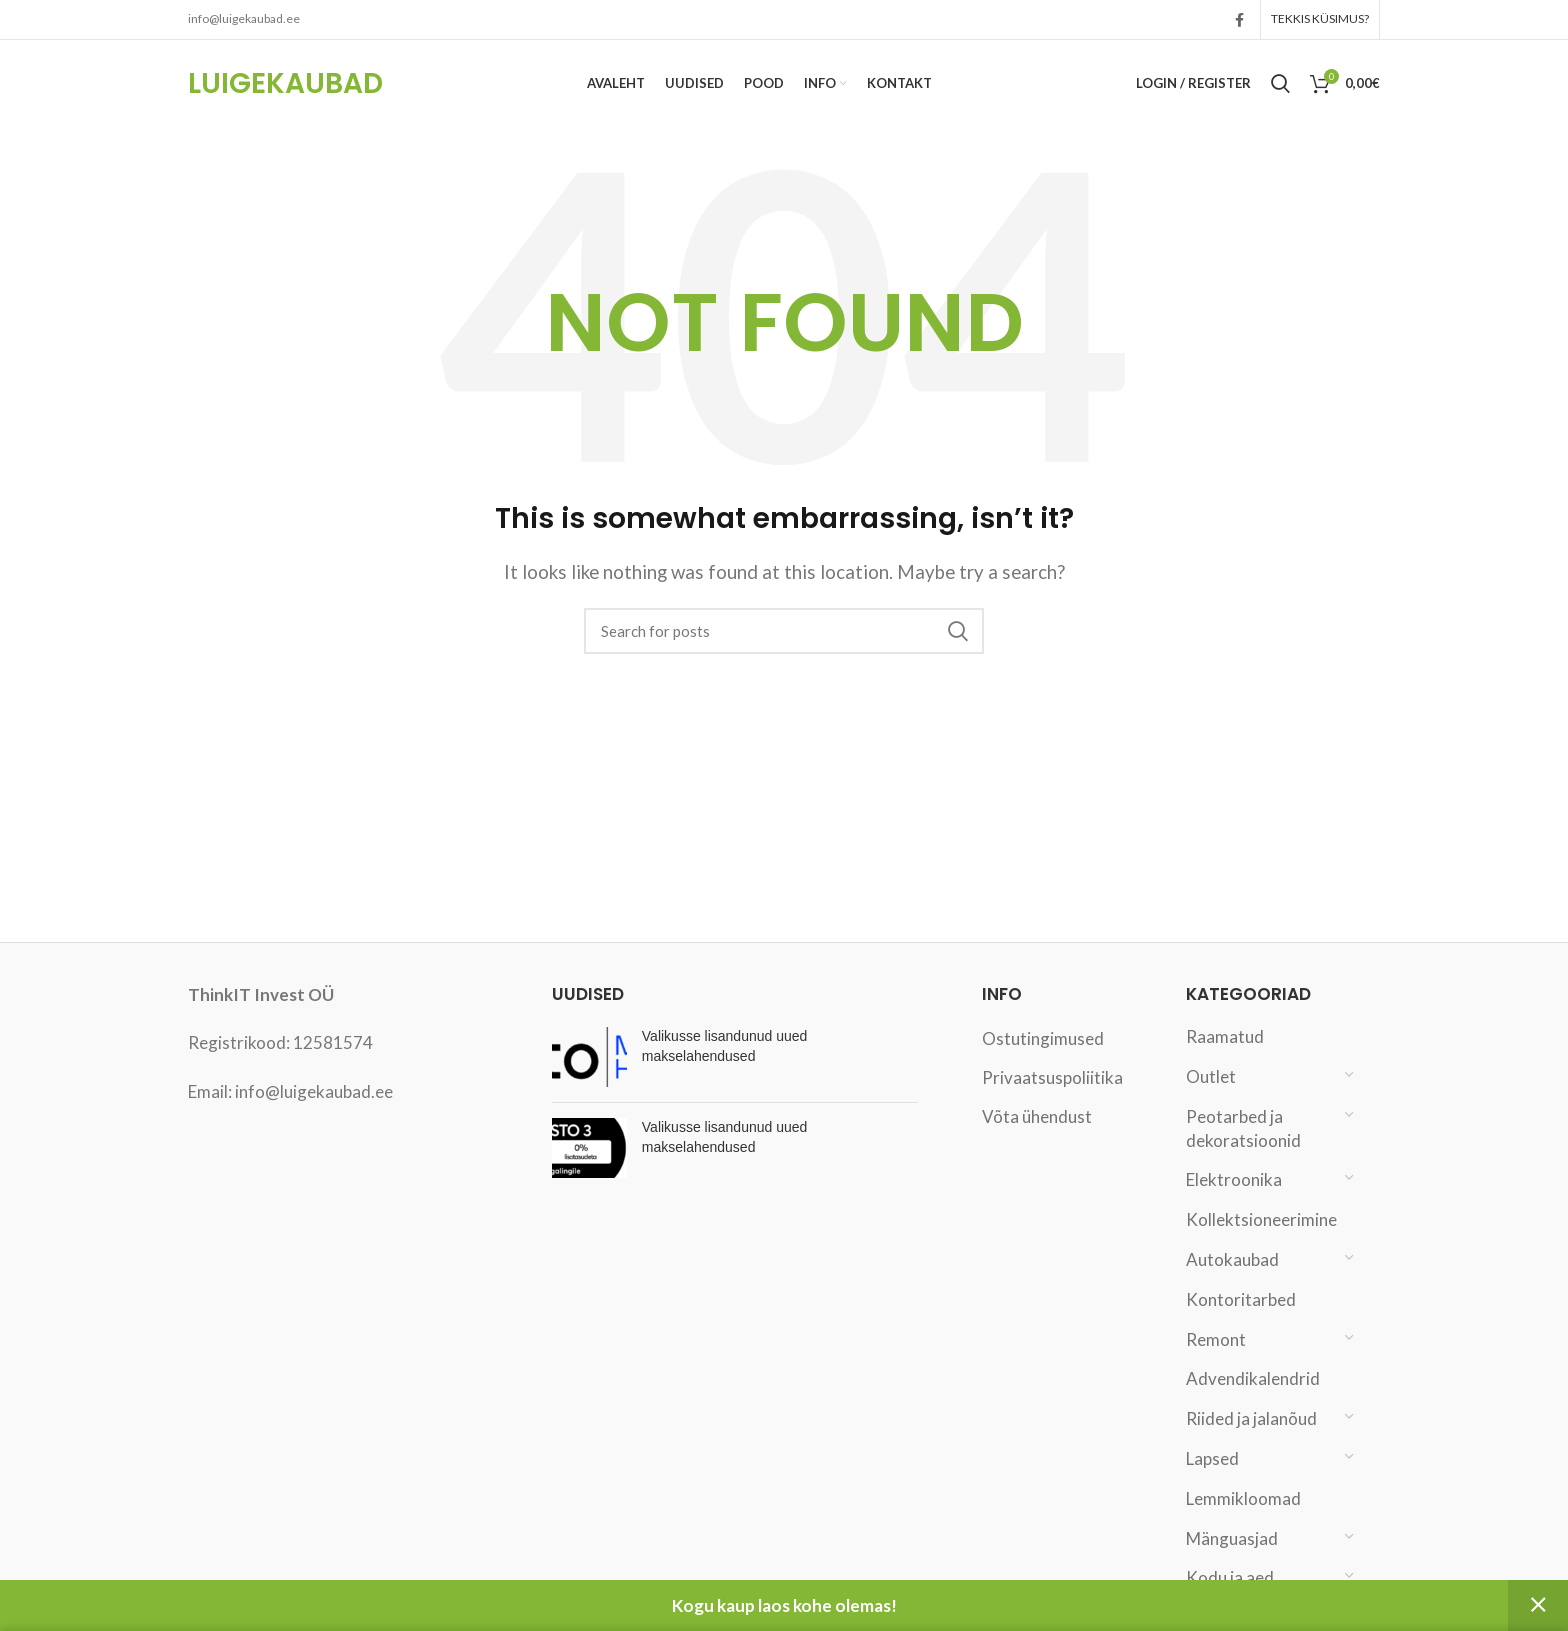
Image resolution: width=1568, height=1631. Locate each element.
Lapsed (1212, 1478)
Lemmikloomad (1243, 1518)
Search (957, 651)
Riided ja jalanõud (1251, 1438)
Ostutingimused (1043, 1058)
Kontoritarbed (1241, 1319)
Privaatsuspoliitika (1052, 1097)
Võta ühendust (1037, 1136)
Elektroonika (1234, 1199)
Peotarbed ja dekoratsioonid (1243, 1148)
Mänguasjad (1232, 1558)
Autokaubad (1232, 1279)
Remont (1216, 1359)
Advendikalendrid (1253, 1398)
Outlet (1211, 1096)
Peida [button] (1538, 1605)
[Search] (784, 651)
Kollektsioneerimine (1260, 1239)
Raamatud (1225, 1056)
